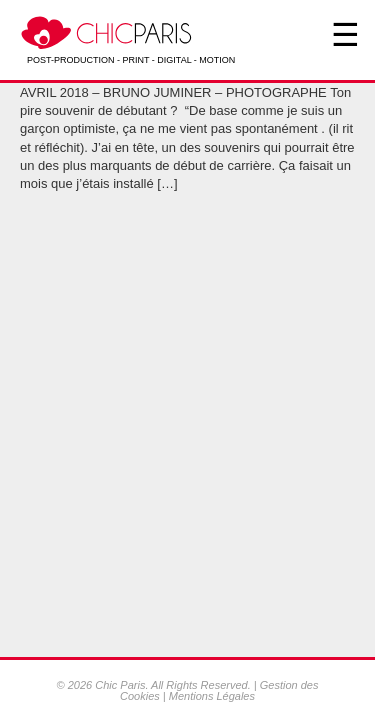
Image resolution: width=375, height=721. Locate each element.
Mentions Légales (212, 696)
